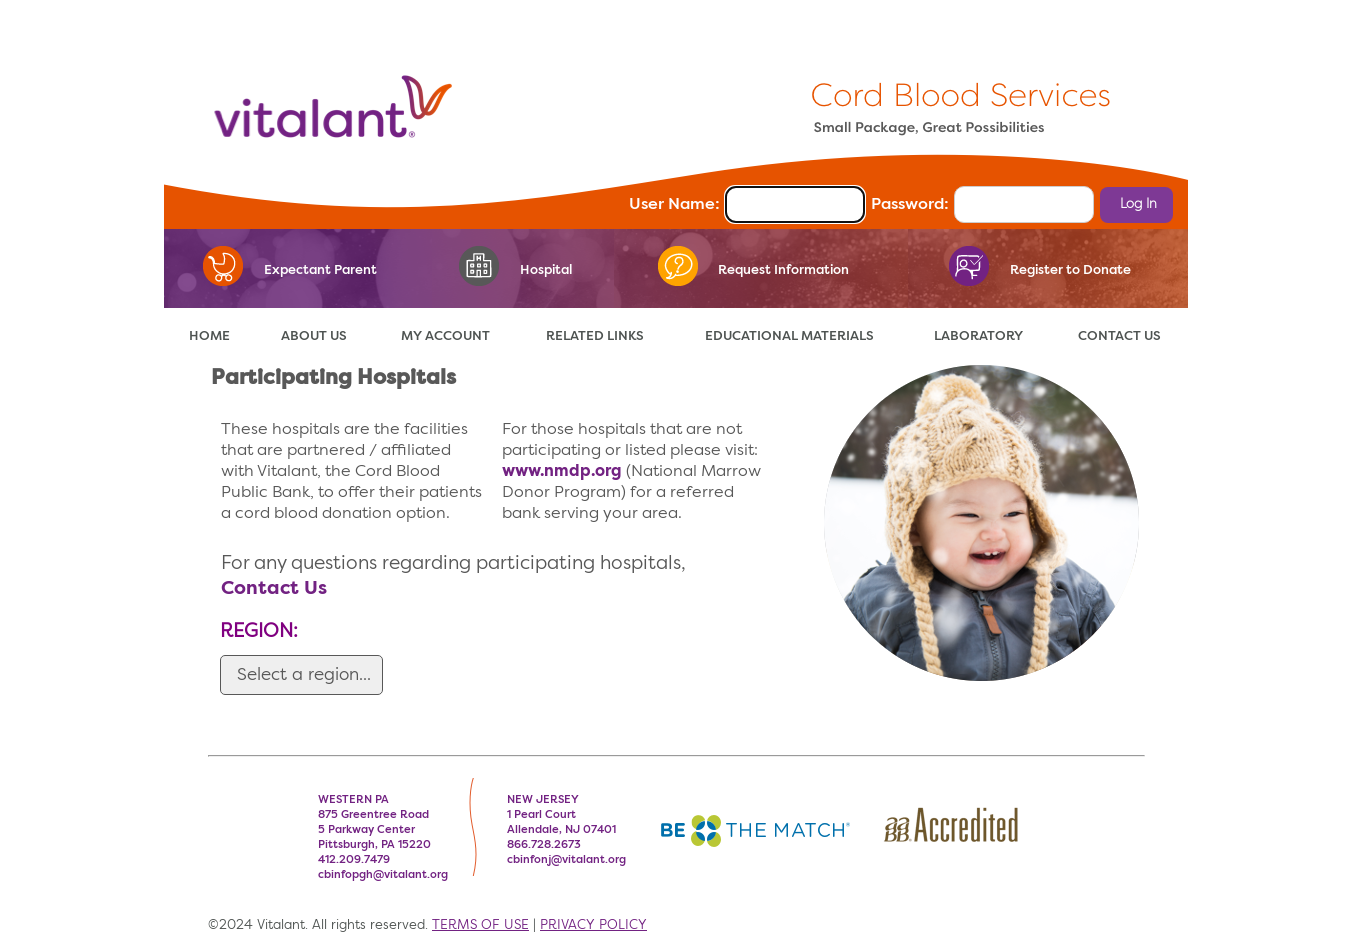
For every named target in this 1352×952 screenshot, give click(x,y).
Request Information (783, 270)
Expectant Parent (320, 270)
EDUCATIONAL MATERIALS (789, 336)
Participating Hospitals (333, 378)
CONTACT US (1119, 336)
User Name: (674, 205)
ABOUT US (314, 336)
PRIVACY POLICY (593, 925)
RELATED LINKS (595, 336)
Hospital (546, 270)
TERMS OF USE (480, 925)
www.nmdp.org (562, 472)
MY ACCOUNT (445, 336)
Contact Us (274, 589)
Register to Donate (1070, 270)
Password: (910, 205)
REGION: (259, 632)
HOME (209, 336)
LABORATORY (978, 336)
